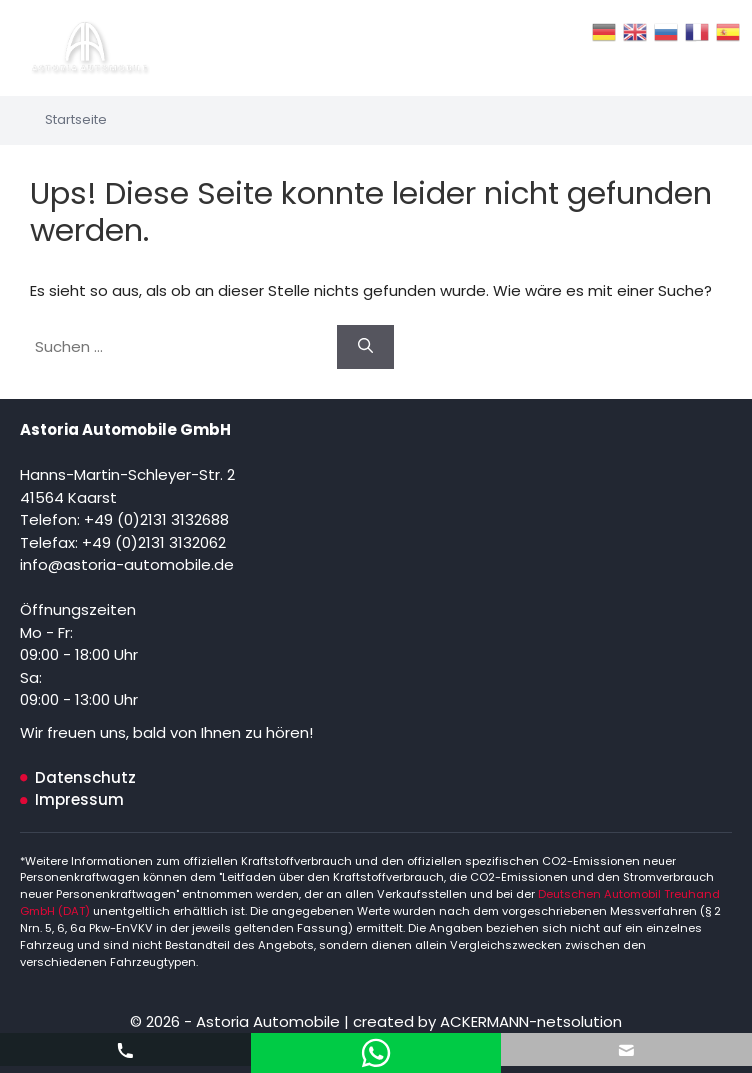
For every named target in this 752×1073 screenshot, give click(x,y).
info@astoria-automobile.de (127, 564)
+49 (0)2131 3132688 (156, 519)
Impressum (79, 799)
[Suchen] (365, 347)
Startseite (76, 119)
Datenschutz (85, 777)
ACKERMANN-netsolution (529, 1021)
